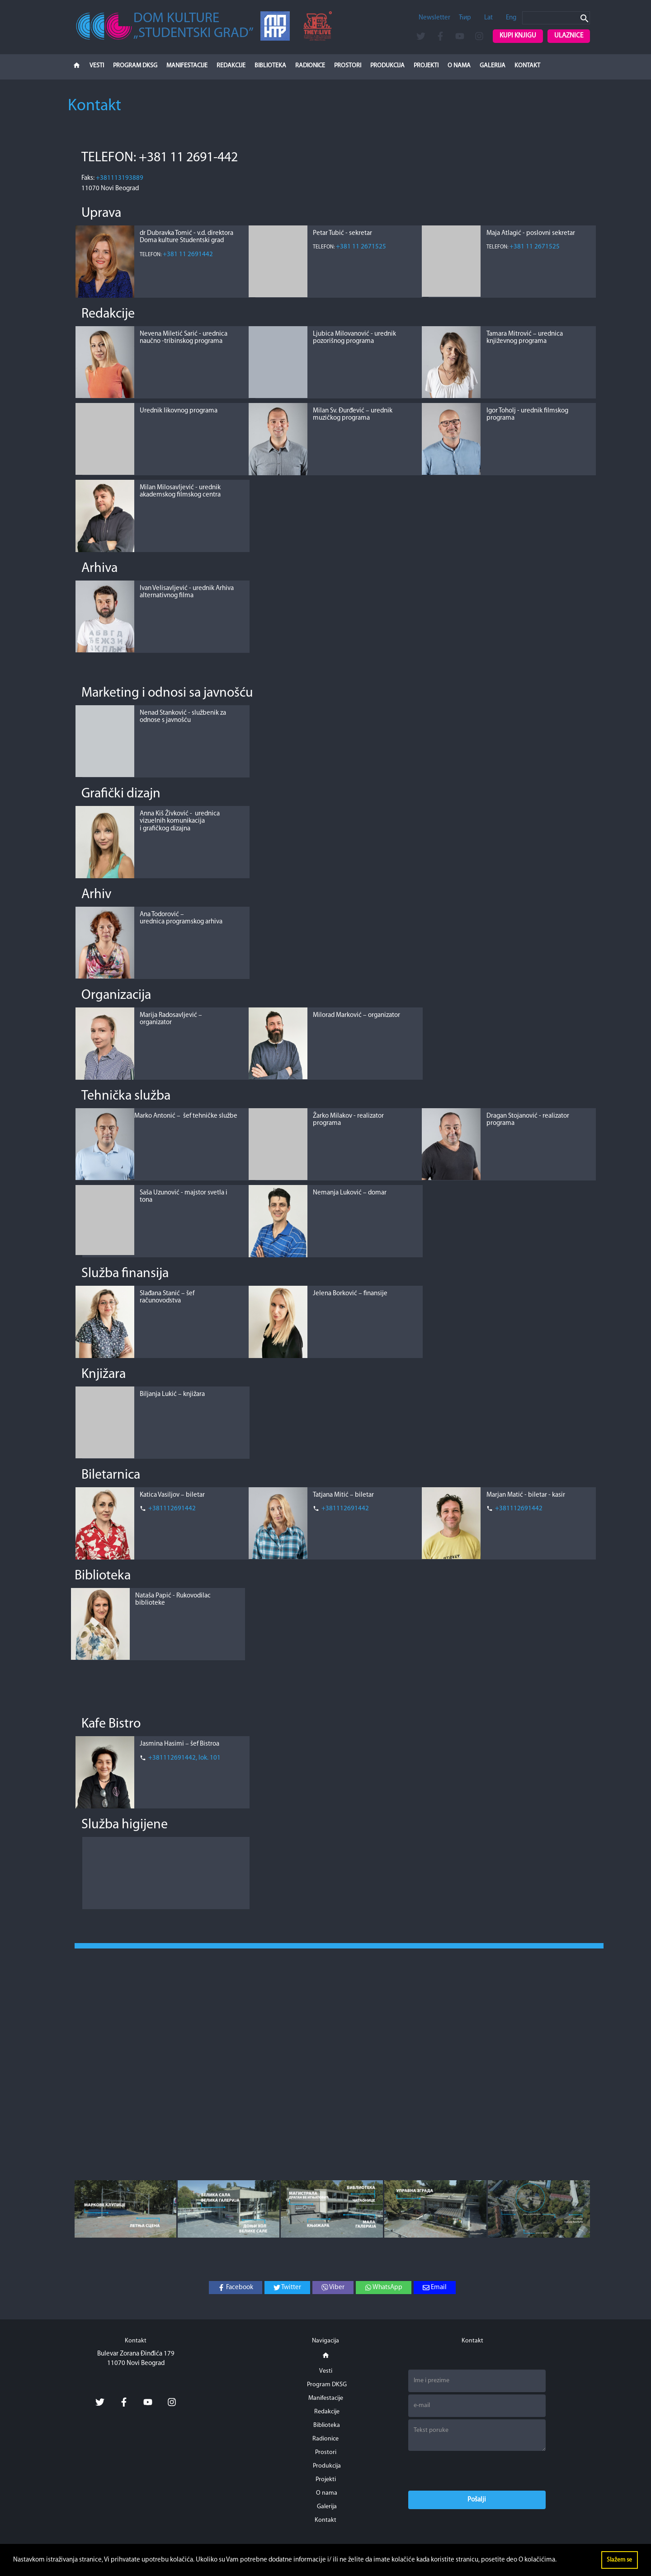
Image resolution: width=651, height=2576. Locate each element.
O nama (459, 65)
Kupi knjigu (518, 36)
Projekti (426, 65)
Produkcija (387, 65)
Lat (488, 17)
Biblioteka (270, 65)
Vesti (97, 65)
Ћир (465, 17)
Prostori (347, 65)
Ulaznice (568, 36)
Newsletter (434, 17)
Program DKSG (135, 65)
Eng (511, 17)
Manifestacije (187, 65)
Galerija (492, 65)
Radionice (310, 65)
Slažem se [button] (619, 2560)
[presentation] (477, 2470)
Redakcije (231, 65)
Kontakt (527, 65)
